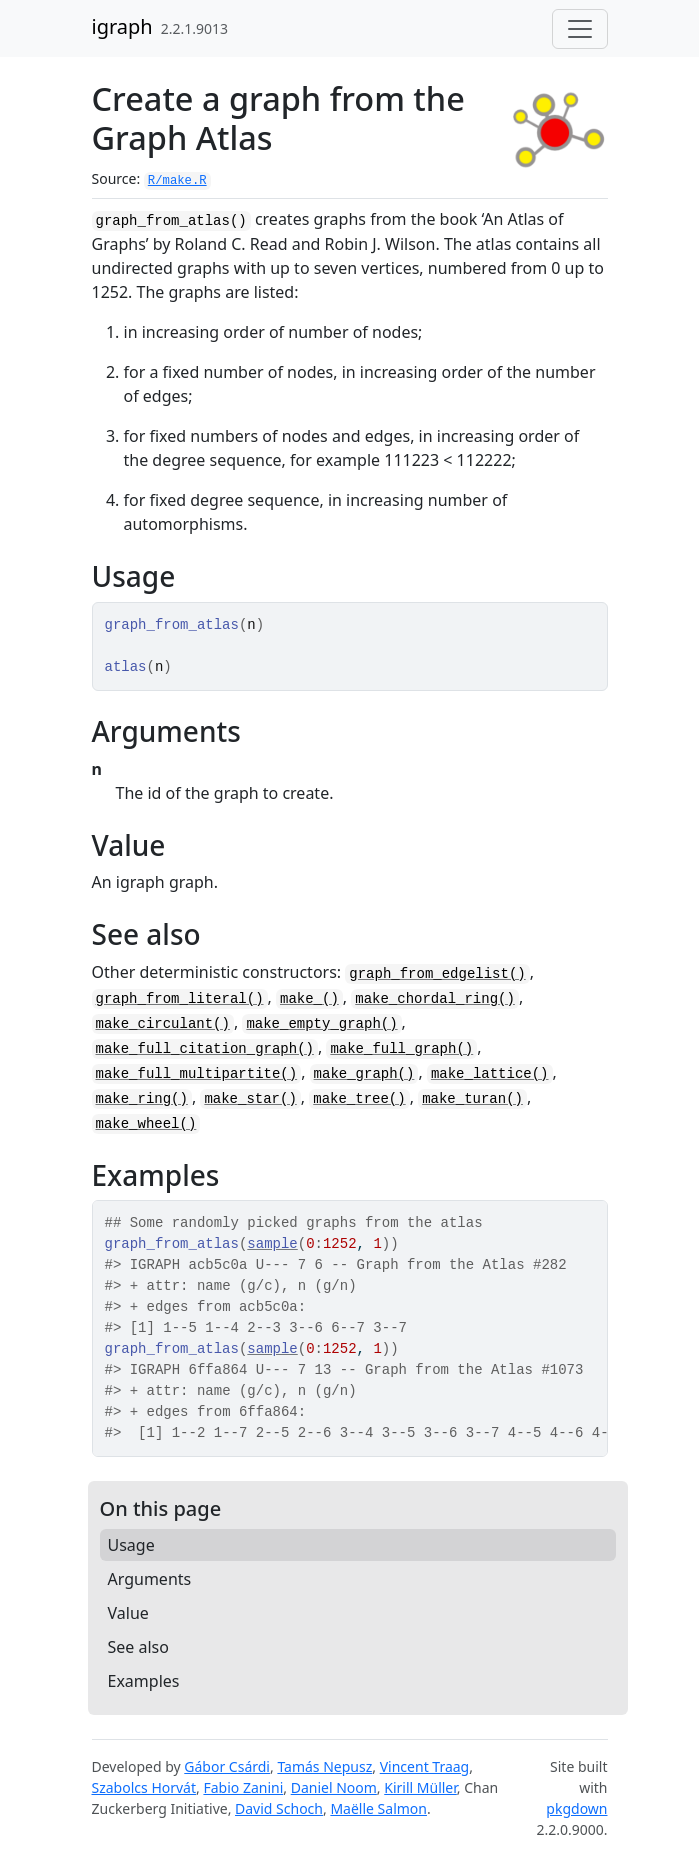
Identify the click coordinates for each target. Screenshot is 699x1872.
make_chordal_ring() (435, 999)
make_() (309, 999)
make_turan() (472, 1099)
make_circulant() (163, 1024)
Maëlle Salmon (378, 1808)
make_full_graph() (401, 1049)
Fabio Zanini (243, 1787)
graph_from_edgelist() (437, 974)
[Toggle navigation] (580, 29)
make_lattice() (490, 1074)
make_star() (250, 1099)
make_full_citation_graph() (205, 1049)
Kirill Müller (420, 1787)
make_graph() (364, 1074)
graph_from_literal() (180, 999)
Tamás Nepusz (324, 1766)
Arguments (150, 1579)
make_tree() (359, 1099)
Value (128, 1613)
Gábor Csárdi (227, 1766)
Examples (144, 1681)
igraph (122, 26)
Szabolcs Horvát (144, 1787)
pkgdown (576, 1808)
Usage (131, 1545)
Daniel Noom (334, 1787)
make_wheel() (146, 1124)
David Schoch (279, 1808)
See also (138, 1647)
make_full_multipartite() (197, 1074)
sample (272, 1244)
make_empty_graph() (321, 1024)
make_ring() (142, 1099)
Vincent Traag (425, 1766)
